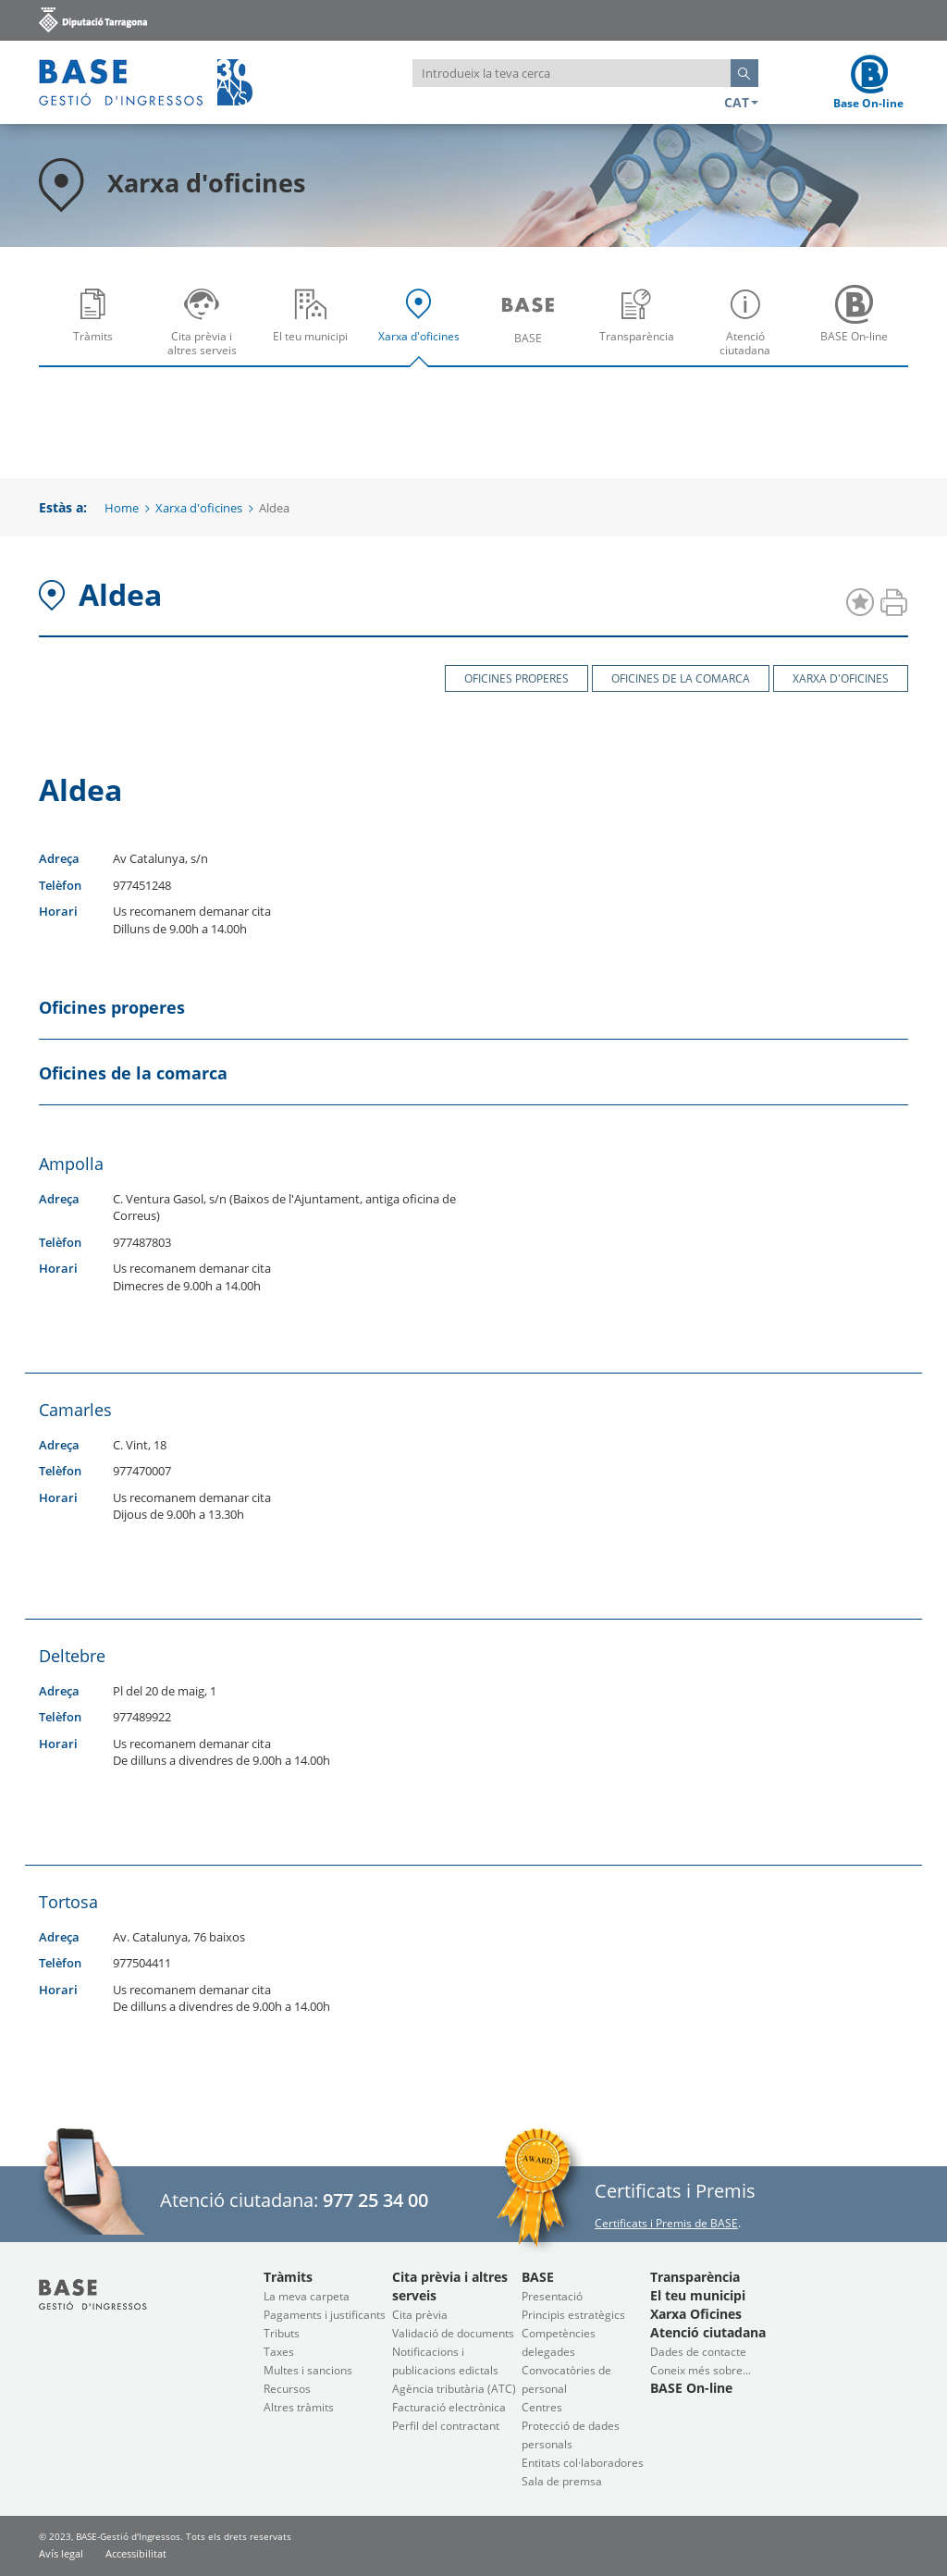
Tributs (282, 2333)
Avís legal (61, 2553)
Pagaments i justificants (325, 2315)
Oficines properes (516, 678)
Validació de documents (453, 2333)
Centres (542, 2407)
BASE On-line (858, 328)
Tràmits (97, 328)
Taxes (279, 2352)
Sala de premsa (562, 2481)
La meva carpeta (307, 2296)
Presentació (552, 2296)
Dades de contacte (698, 2352)
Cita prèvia (420, 2315)
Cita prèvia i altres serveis (206, 328)
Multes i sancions (308, 2370)
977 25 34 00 (375, 2200)
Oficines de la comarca (680, 678)
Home (122, 507)
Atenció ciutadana (749, 328)
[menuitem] (93, 321)
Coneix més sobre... (700, 2370)
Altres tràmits (299, 2407)
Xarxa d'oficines (424, 328)
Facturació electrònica (449, 2407)
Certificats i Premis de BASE (666, 2223)
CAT (741, 102)
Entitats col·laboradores (583, 2463)
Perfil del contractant (445, 2426)
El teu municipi (314, 328)
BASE (532, 328)
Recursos (287, 2389)
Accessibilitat (135, 2553)
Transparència (641, 328)
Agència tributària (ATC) (454, 2389)
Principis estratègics (573, 2315)
